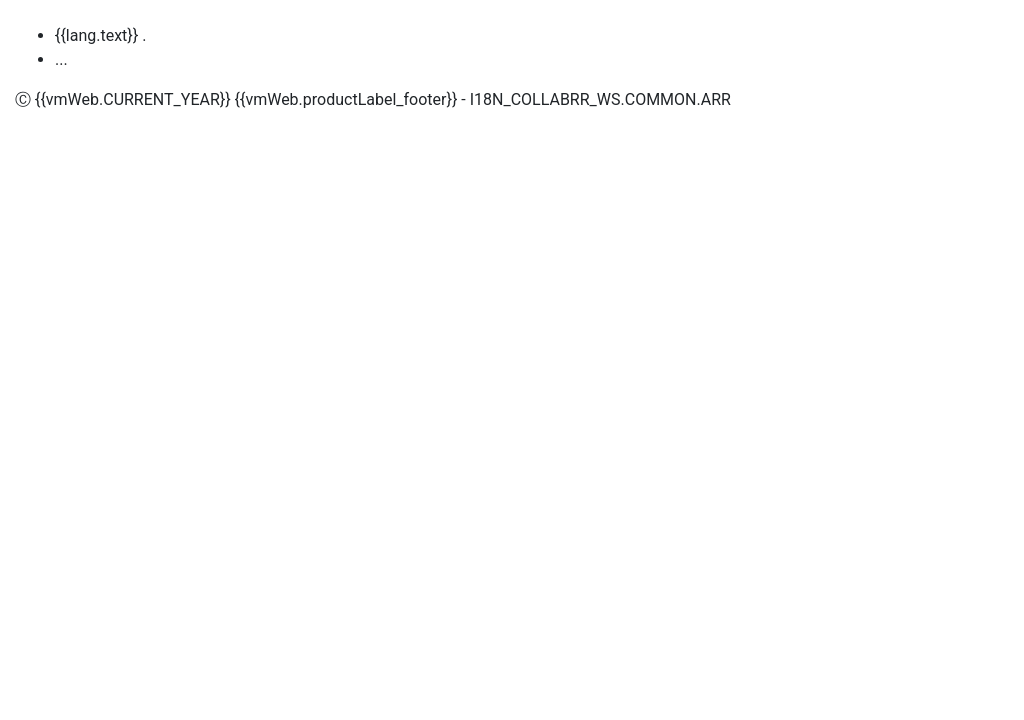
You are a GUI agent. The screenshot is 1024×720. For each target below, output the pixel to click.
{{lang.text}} (96, 35)
